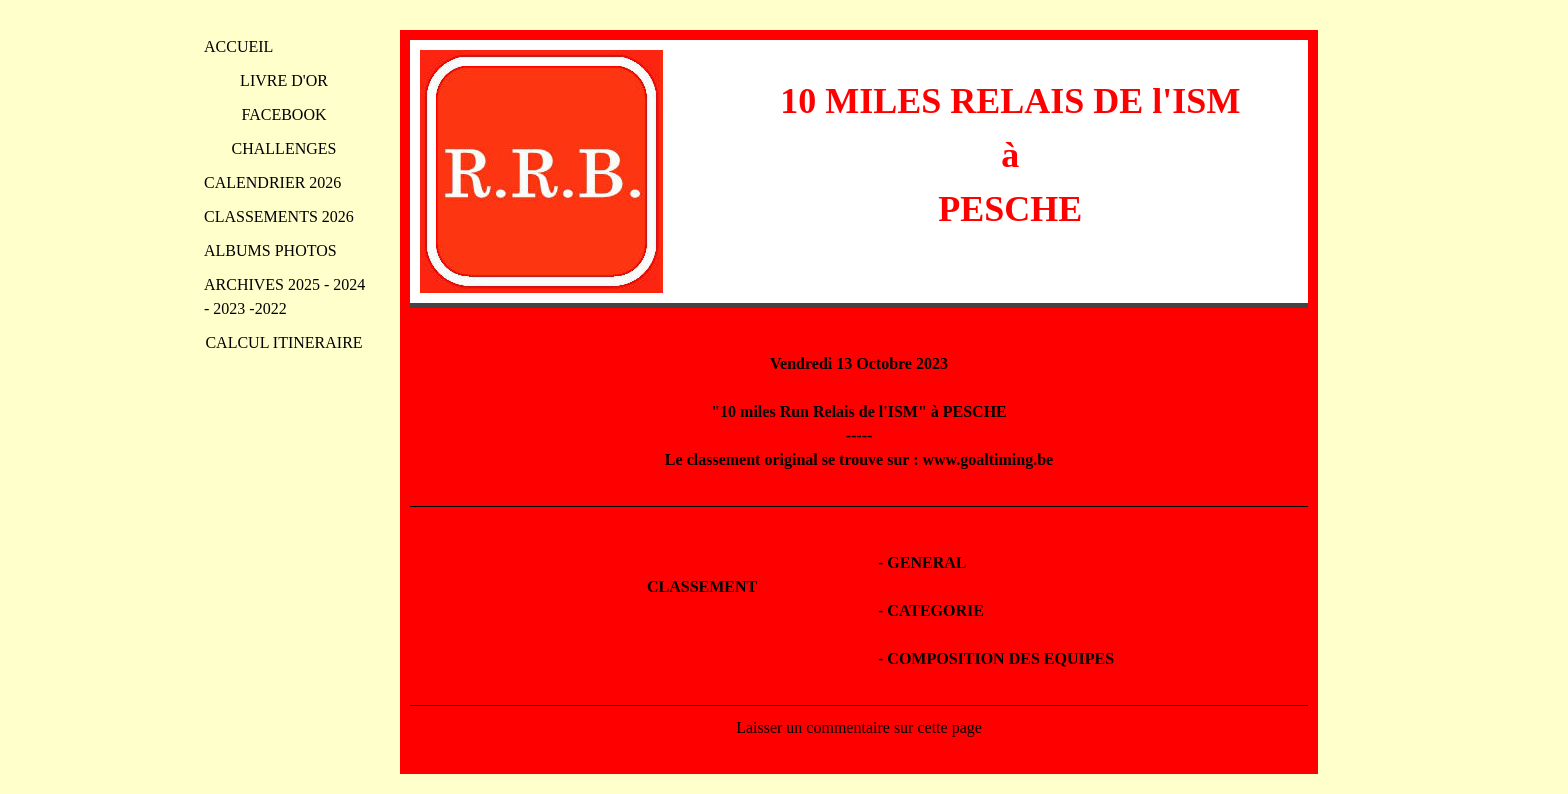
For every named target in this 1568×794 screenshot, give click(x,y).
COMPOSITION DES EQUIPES (1000, 658)
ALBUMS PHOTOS (270, 250)
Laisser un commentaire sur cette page (859, 727)
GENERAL (926, 562)
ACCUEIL (238, 46)
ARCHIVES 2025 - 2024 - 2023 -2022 (284, 296)
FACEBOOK (283, 114)
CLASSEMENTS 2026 (279, 216)
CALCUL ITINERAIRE (283, 342)
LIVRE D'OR (284, 80)
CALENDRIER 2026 (272, 182)
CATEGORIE (935, 610)
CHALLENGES (284, 148)
